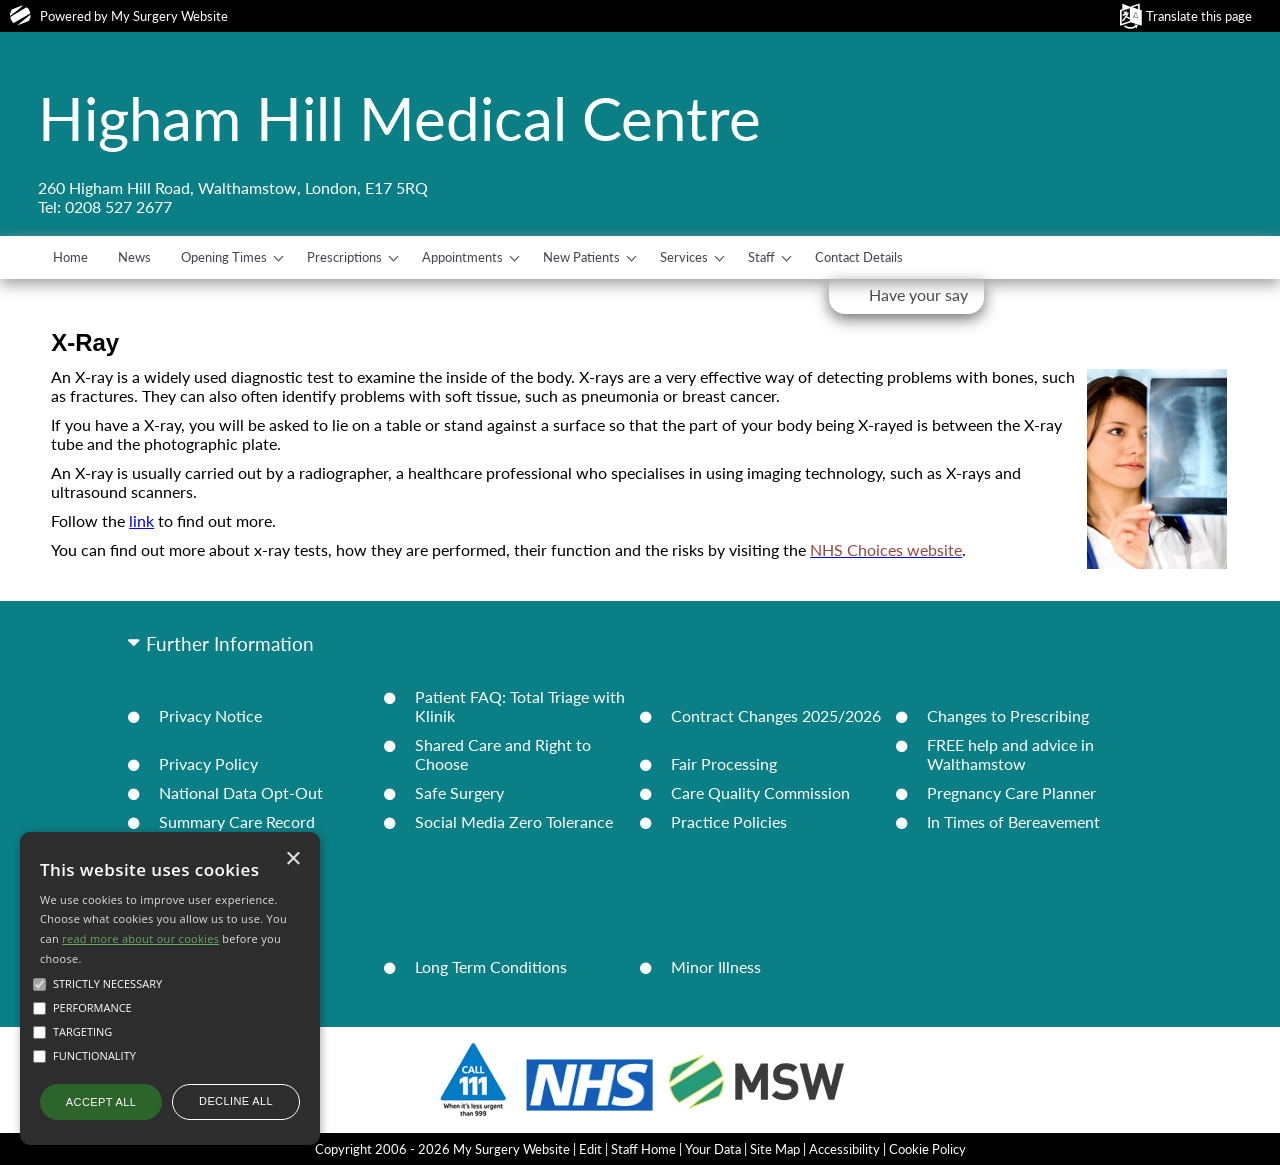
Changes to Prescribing (1008, 715)
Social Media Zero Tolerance (514, 821)
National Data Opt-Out (241, 792)
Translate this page (1199, 16)
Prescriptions (344, 257)
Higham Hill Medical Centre (399, 118)
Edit (590, 1149)
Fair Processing (724, 763)
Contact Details (859, 257)
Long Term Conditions (491, 966)
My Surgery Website (169, 16)
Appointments (462, 257)
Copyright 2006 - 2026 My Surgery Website (442, 1149)
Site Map (775, 1149)
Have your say (918, 294)
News (134, 257)
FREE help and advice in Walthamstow (1010, 754)
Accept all (101, 1102)
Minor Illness (716, 966)
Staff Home (643, 1149)
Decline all (236, 1101)
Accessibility (844, 1149)
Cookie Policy (927, 1149)
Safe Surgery (459, 792)
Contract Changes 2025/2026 (776, 715)
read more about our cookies (140, 938)
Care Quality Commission (760, 792)
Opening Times (224, 257)
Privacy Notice (210, 715)
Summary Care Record (237, 821)
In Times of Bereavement (1013, 821)
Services (684, 257)
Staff (761, 257)
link (141, 520)
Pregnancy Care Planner (1011, 792)
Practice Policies (729, 821)
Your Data (713, 1149)
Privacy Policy (208, 763)
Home (70, 257)
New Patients (581, 257)
